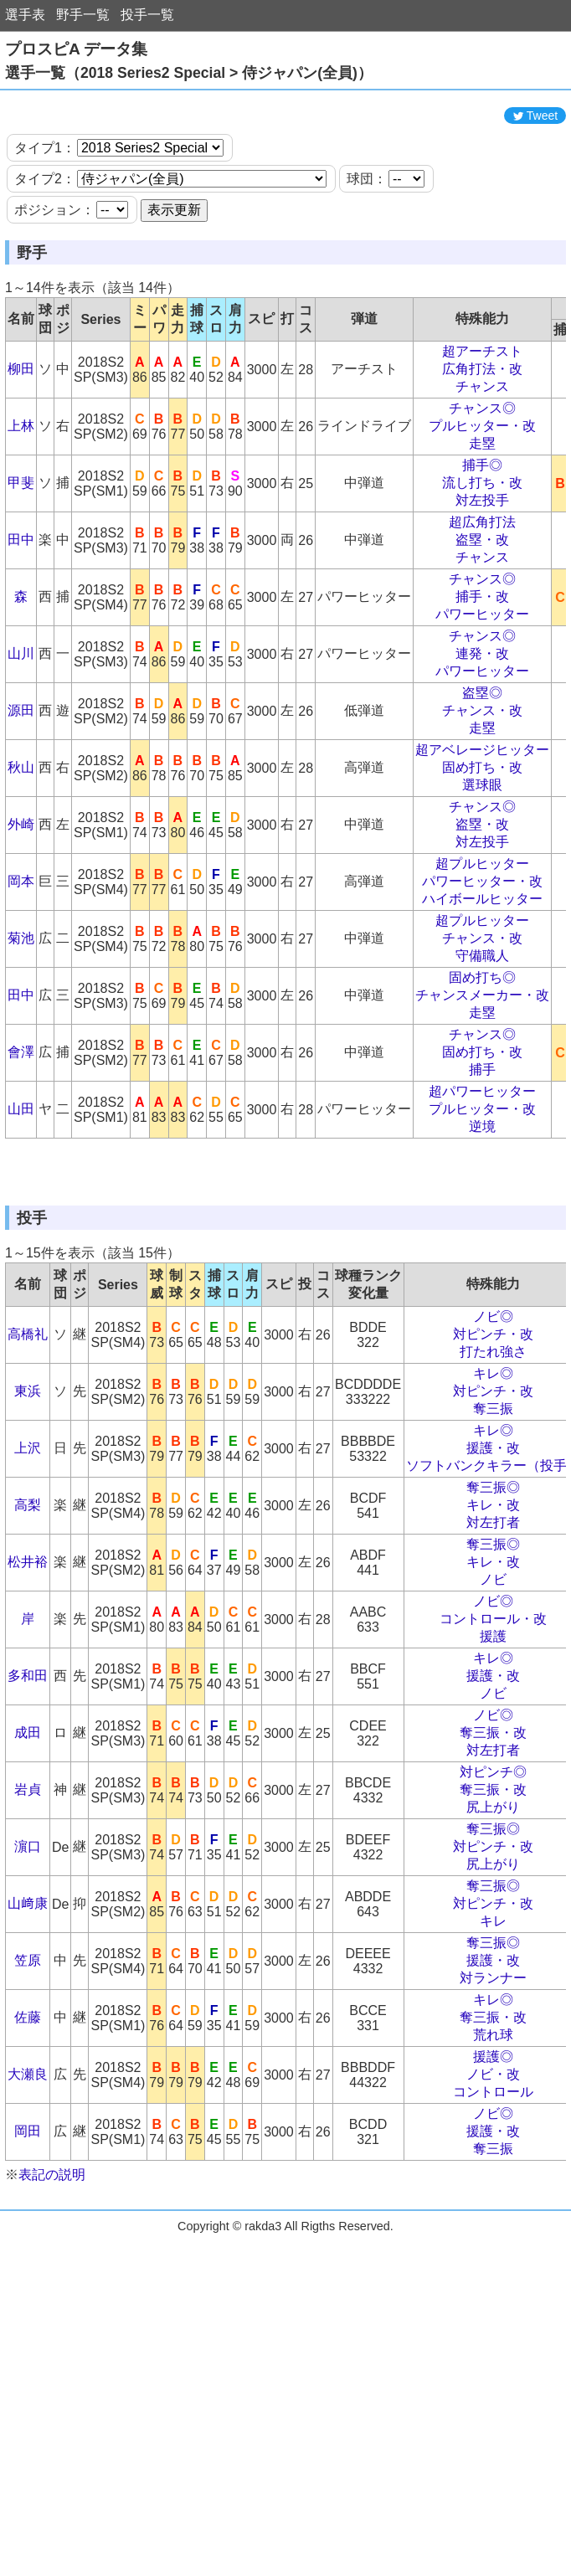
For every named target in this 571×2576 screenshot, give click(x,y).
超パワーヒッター (482, 1141)
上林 (21, 476)
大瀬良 (28, 2174)
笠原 (27, 2061)
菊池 (21, 988)
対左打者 (493, 1623)
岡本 (21, 931)
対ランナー (493, 2078)
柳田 (21, 419)
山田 (21, 1159)
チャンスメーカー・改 (482, 1045)
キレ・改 (493, 1605)
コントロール (493, 2192)
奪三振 (493, 1509)
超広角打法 (482, 572)
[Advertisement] (285, 124)
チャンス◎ (482, 458)
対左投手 (482, 550)
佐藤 (27, 2118)
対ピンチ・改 (493, 1434)
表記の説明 (51, 2275)
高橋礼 (28, 1434)
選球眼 (482, 835)
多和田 (28, 1776)
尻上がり (493, 1907)
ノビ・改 (493, 2174)
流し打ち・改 (482, 533)
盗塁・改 (482, 590)
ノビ (493, 1680)
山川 (21, 704)
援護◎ (493, 2157)
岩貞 (27, 1890)
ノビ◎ (493, 1417)
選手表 (25, 15)
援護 (493, 1737)
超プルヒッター (482, 914)
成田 (27, 1833)
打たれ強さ (493, 1452)
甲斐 (21, 533)
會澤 (21, 1102)
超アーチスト (482, 401)
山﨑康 (28, 2004)
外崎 (21, 874)
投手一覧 (147, 15)
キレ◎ (493, 1474)
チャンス (482, 436)
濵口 (27, 1947)
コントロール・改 (493, 1719)
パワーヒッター (482, 664)
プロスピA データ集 (76, 49)
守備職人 (482, 1006)
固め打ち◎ (482, 1028)
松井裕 (28, 1662)
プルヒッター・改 (482, 476)
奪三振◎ (493, 1588)
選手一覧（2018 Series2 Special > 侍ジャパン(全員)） (189, 72)
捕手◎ (482, 515)
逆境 (482, 1177)
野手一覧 (83, 15)
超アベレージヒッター (482, 800)
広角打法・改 (482, 419)
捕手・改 (482, 647)
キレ (493, 2021)
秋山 (21, 817)
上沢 (27, 1548)
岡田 (27, 2231)
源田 (21, 760)
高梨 (27, 1605)
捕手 (482, 1120)
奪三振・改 (493, 1833)
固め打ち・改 (482, 817)
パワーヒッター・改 (482, 931)
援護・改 (493, 1548)
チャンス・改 (482, 760)
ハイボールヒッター (482, 949)
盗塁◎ (482, 743)
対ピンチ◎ (493, 1872)
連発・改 (482, 704)
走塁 (482, 493)
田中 (21, 590)
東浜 (27, 1491)
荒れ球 (493, 2135)
